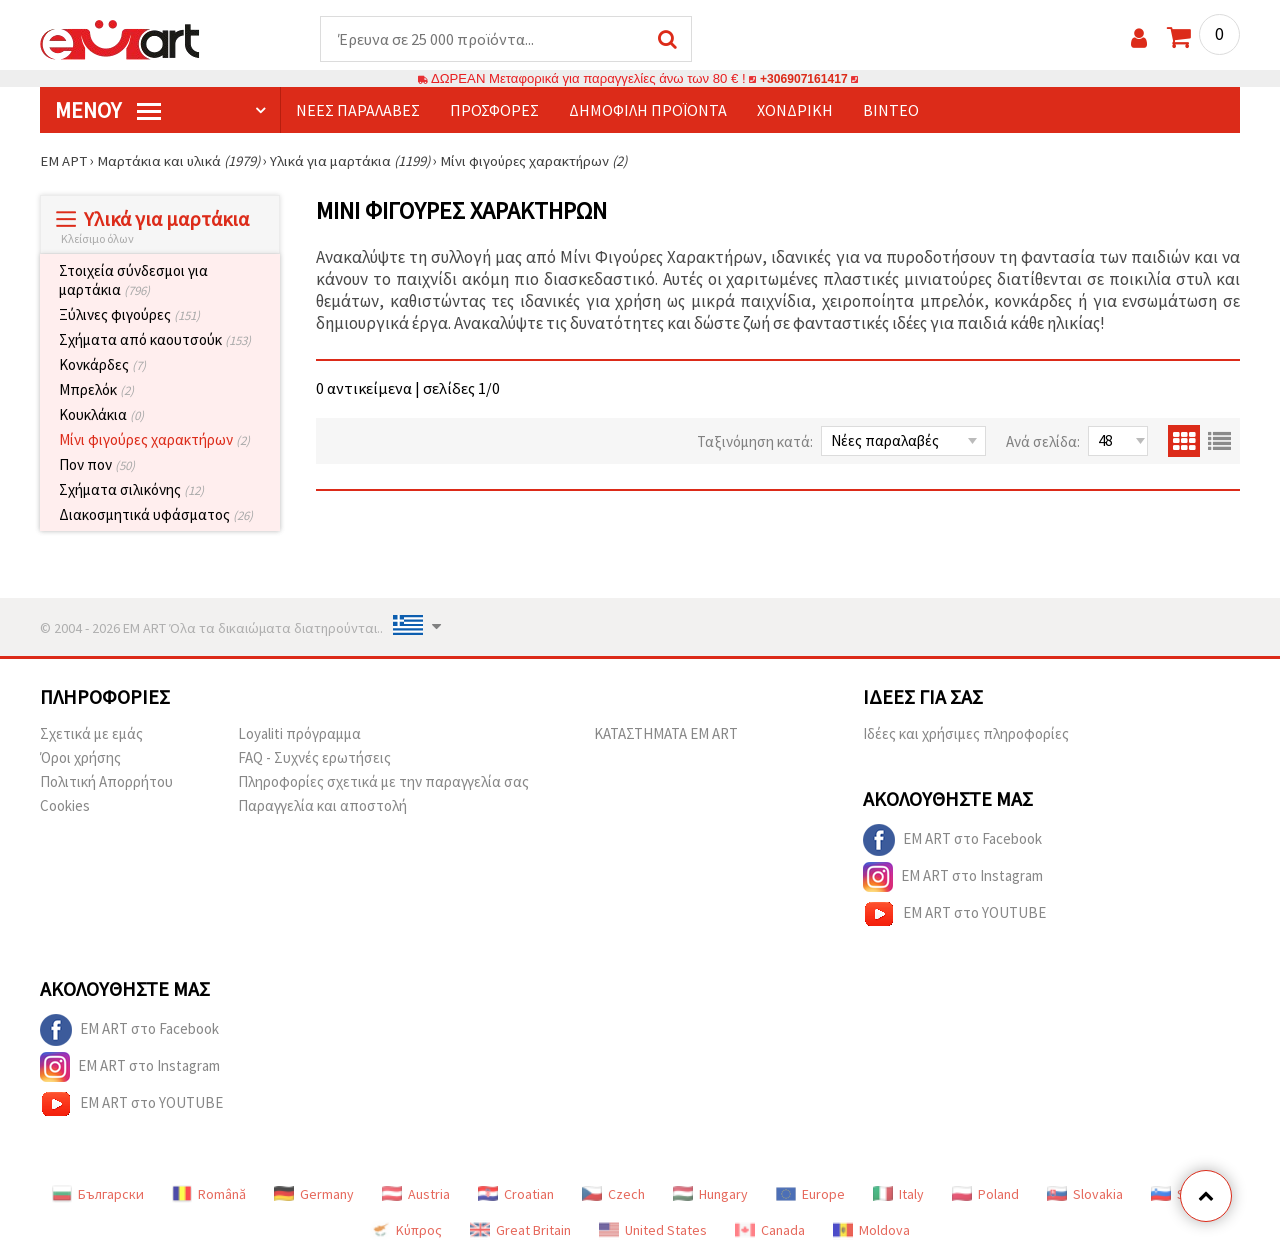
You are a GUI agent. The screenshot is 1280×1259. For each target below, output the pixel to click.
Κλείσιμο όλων (97, 239)
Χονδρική (795, 111)
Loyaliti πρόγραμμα (299, 734)
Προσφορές (494, 111)
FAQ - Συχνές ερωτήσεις (314, 758)
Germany (314, 1195)
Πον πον (97, 465)
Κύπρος (406, 1231)
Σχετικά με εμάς (91, 734)
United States (653, 1231)
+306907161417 (804, 79)
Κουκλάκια (101, 415)
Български (98, 1195)
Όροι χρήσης (80, 758)
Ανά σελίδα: (1043, 442)
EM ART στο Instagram (953, 878)
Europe (810, 1195)
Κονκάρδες (102, 365)
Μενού (108, 111)
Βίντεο (891, 111)
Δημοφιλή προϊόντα (648, 111)
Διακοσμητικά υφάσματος (156, 515)
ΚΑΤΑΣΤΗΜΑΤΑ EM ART (666, 734)
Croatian (516, 1195)
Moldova (871, 1231)
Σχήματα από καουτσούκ (155, 340)
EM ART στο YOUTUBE (954, 915)
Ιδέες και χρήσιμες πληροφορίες (966, 734)
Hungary (710, 1195)
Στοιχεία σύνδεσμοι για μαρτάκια (133, 281)
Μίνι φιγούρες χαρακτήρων (154, 440)
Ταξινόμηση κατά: (755, 442)
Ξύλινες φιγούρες (129, 315)
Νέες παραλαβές (358, 111)
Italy (898, 1195)
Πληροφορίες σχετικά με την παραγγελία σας (383, 782)
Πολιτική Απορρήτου (106, 782)
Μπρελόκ (96, 390)
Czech (613, 1195)
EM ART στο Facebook (952, 841)
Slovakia (1085, 1195)
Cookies (65, 806)
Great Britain (520, 1231)
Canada (770, 1231)
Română (209, 1195)
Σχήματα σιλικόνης (131, 490)
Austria (416, 1195)
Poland (985, 1195)
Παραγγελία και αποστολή (322, 806)
